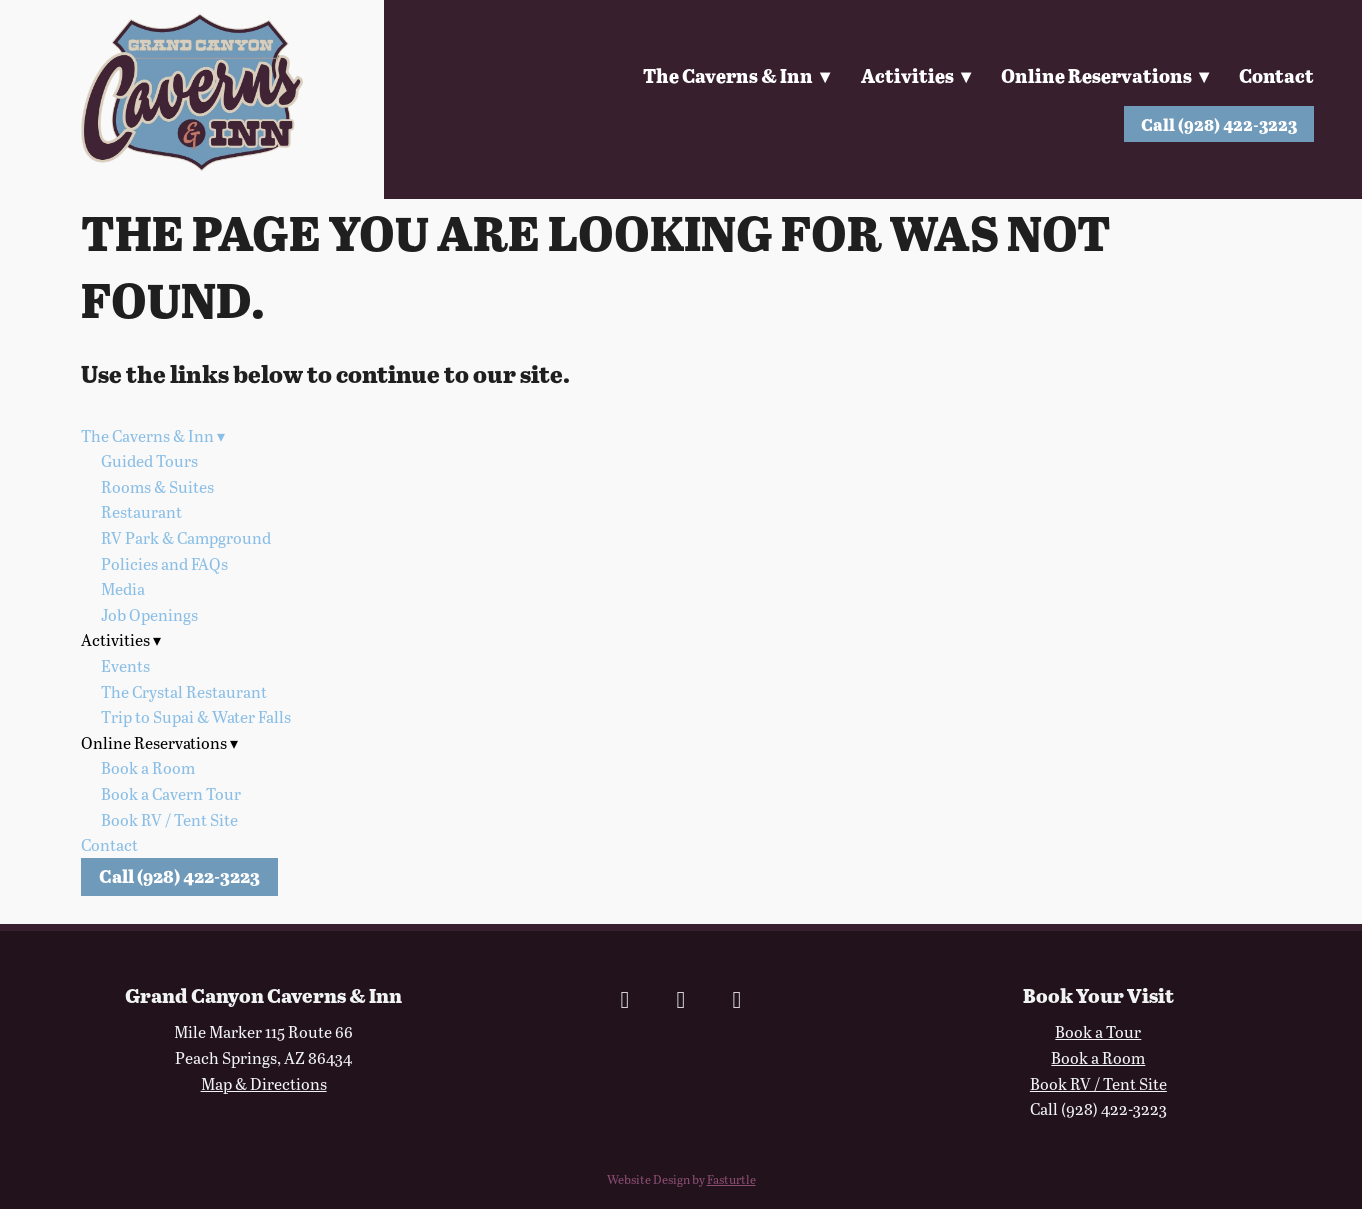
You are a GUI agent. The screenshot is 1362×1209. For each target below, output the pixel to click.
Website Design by (681, 1179)
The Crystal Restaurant (184, 691)
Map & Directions (264, 1083)
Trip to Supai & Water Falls (196, 716)
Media (123, 588)
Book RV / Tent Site (169, 819)
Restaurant (141, 511)
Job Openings (149, 614)
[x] (737, 999)
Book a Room (148, 767)
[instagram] (681, 999)
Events (125, 665)
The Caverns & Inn (733, 75)
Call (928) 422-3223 (1219, 124)
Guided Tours (149, 460)
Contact (1276, 75)
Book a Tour (1098, 1031)
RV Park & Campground (186, 537)
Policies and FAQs (164, 563)
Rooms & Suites (157, 486)
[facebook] (625, 999)
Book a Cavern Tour (171, 793)
